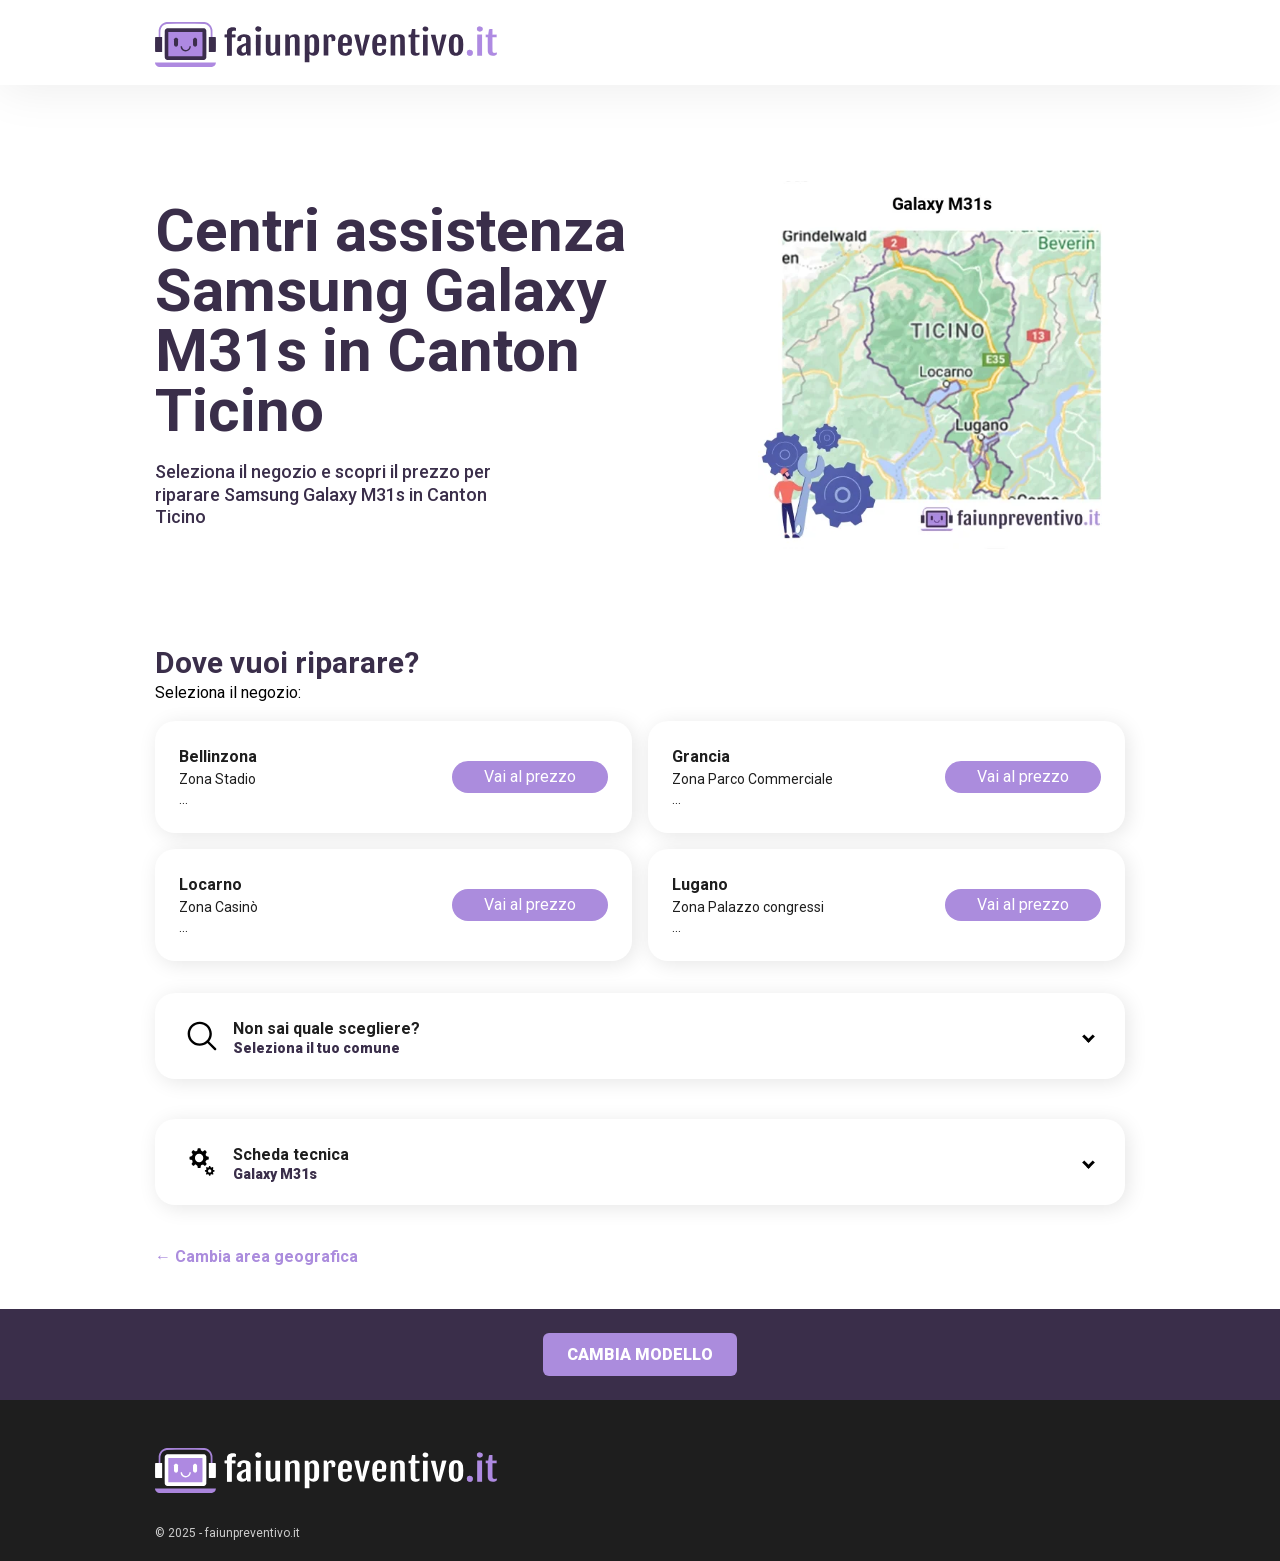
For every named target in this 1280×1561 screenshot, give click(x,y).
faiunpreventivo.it (252, 1533)
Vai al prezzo (530, 776)
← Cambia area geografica (256, 1256)
